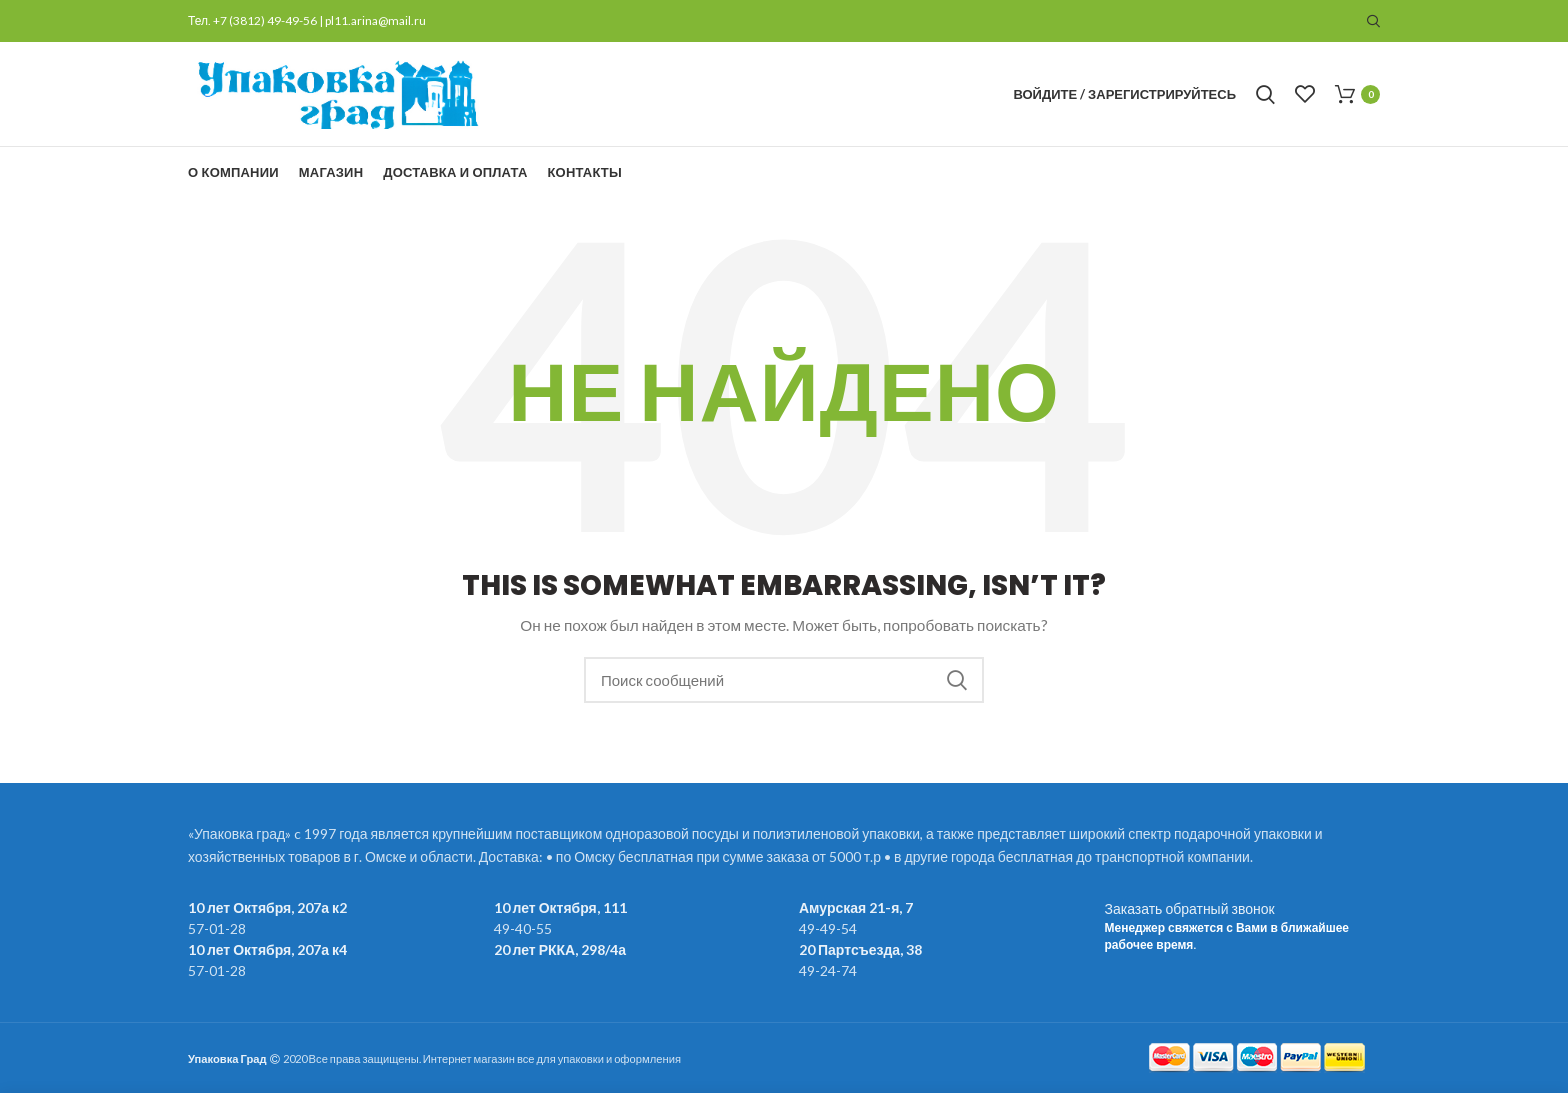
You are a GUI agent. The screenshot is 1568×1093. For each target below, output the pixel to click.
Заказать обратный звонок (1190, 908)
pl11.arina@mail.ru (375, 20)
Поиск (957, 680)
